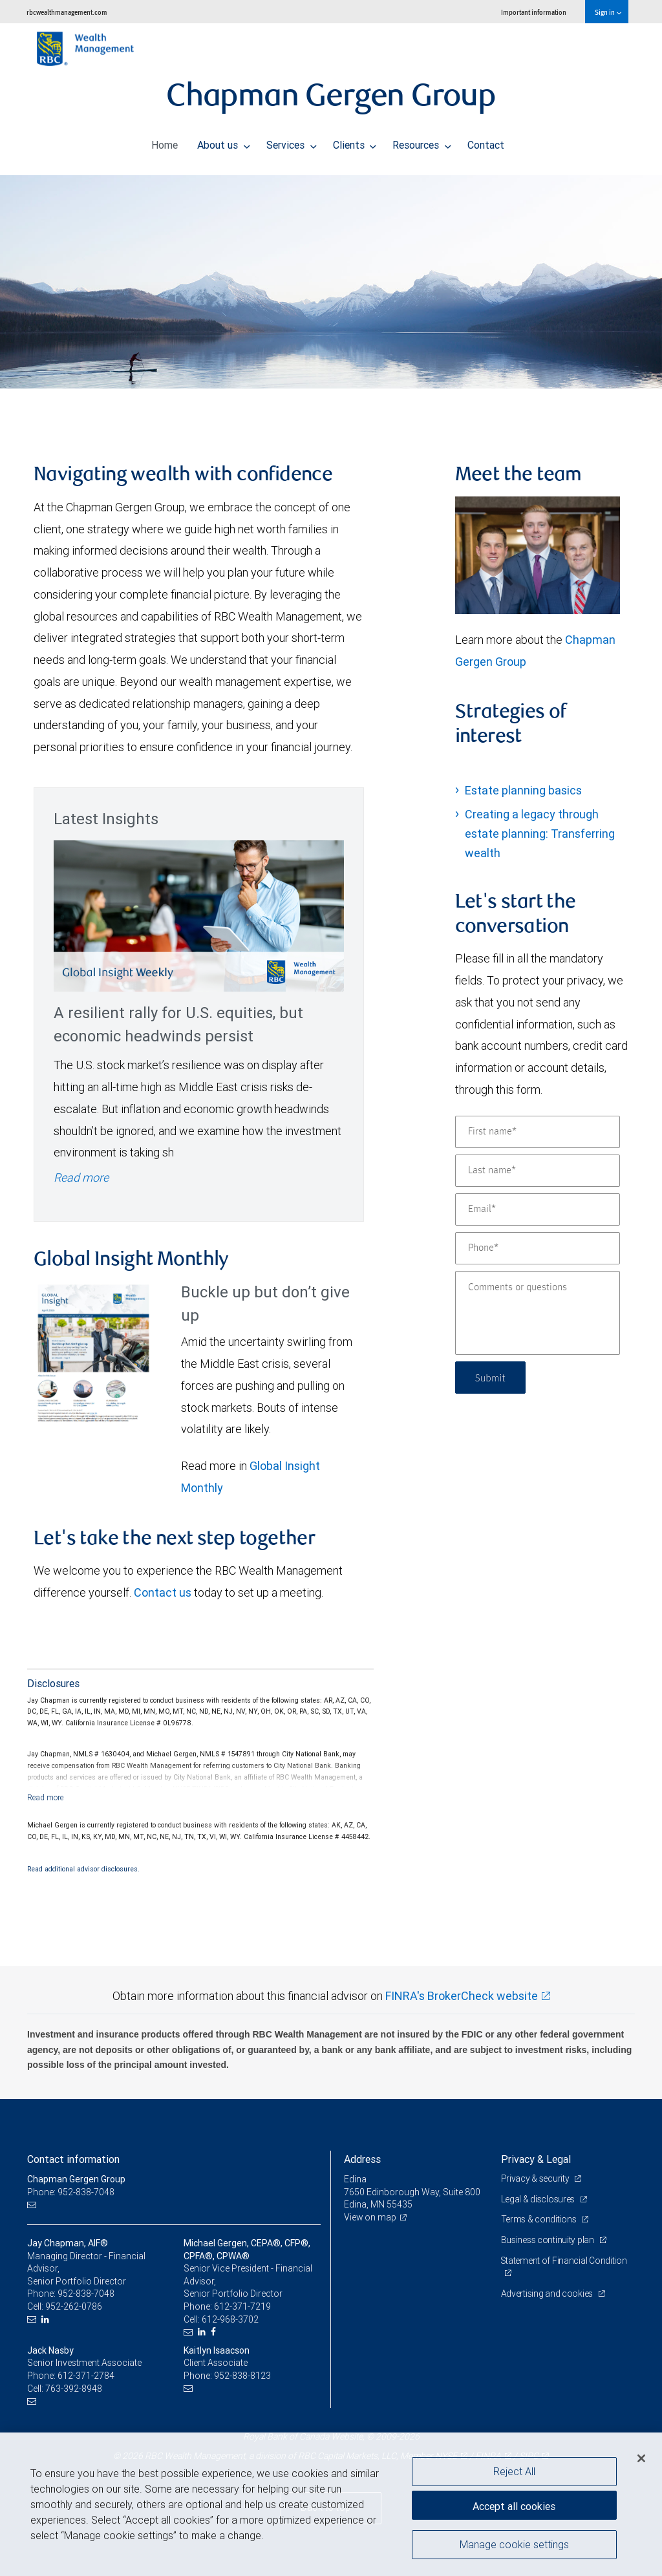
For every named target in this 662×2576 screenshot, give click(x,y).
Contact (485, 141)
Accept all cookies (514, 2504)
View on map (370, 2217)
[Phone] (537, 1248)
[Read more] (45, 1797)
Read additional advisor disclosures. (83, 1868)
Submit (491, 1377)
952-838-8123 (242, 2375)
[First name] (537, 1132)
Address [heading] (362, 2159)
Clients (355, 141)
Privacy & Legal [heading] (536, 2159)
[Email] (537, 1209)
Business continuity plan (548, 2240)
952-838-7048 (86, 2293)
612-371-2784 (86, 2375)
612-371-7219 (242, 2306)
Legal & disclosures (539, 2199)
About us (223, 141)
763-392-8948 (73, 2388)
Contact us (162, 1592)
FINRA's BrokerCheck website (461, 1995)
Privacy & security (536, 2178)
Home (164, 141)
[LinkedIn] (46, 2320)
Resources (421, 141)
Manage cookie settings (514, 2545)
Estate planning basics (523, 790)
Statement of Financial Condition (564, 2260)
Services (291, 141)
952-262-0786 (73, 2306)
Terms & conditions (540, 2219)
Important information (533, 12)
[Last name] (537, 1171)
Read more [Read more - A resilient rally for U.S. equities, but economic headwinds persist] (81, 1177)
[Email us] (33, 2204)
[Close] (641, 2458)
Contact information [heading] (73, 2159)
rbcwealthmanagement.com (67, 12)
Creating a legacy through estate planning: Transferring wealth (540, 833)
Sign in (608, 12)
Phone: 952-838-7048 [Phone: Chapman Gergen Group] (70, 2192)
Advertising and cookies (548, 2293)
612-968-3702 (230, 2319)
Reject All (514, 2471)
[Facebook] (215, 2332)
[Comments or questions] (537, 1313)
